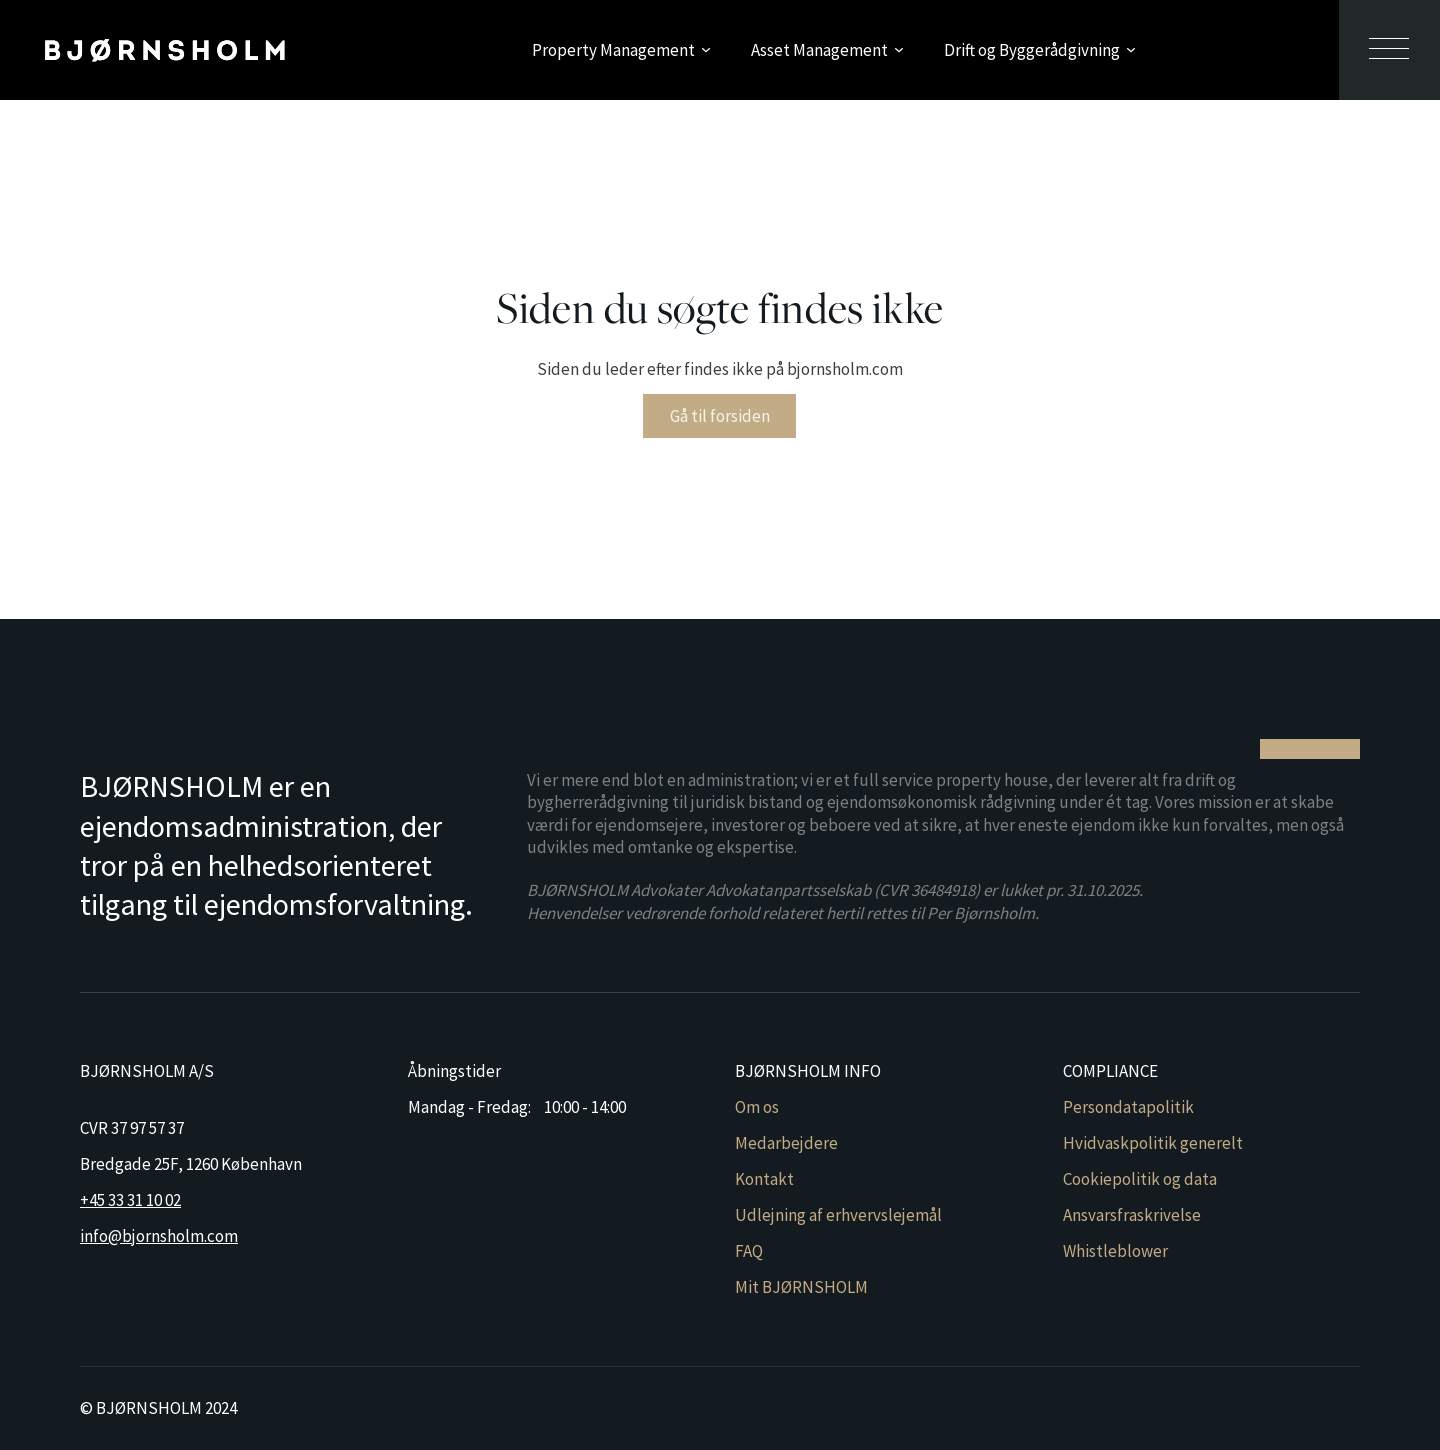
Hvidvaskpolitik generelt (1153, 1143)
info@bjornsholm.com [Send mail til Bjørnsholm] (159, 1236)
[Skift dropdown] (706, 50)
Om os (757, 1107)
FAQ (749, 1251)
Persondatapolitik (1128, 1107)
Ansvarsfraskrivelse (1132, 1215)
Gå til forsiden (720, 416)
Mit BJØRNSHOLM (801, 1287)
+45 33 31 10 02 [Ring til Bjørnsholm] (130, 1200)
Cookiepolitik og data (1140, 1179)
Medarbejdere (786, 1143)
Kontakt (764, 1179)
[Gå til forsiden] (165, 50)
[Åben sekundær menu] (1389, 50)
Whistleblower (1115, 1251)
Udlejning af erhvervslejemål (838, 1215)
